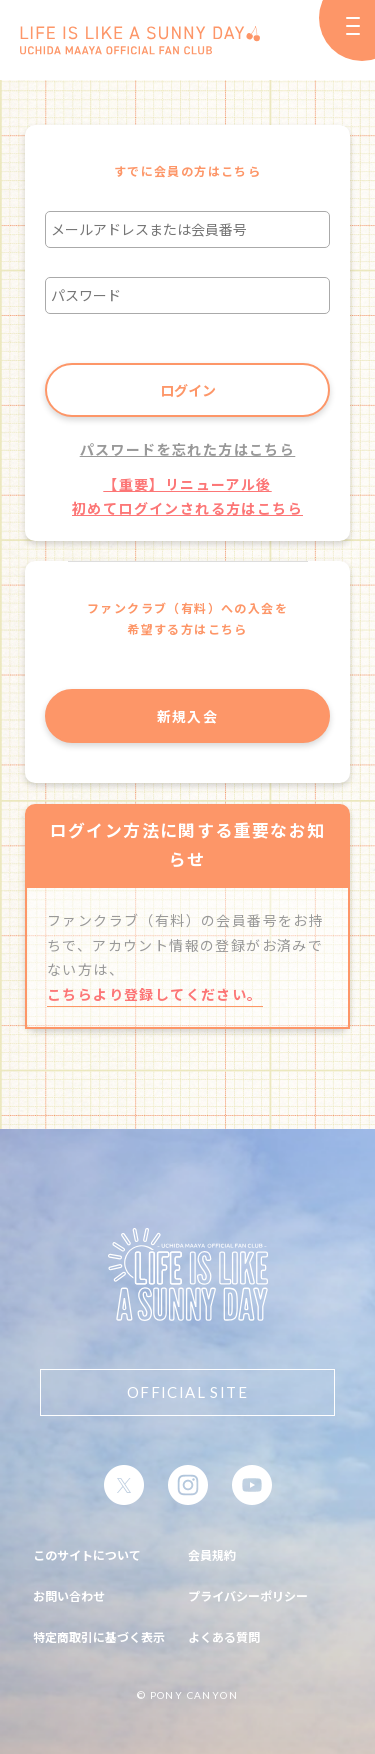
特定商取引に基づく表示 (99, 1636)
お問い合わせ (69, 1595)
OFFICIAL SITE (187, 1392)
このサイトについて (87, 1554)
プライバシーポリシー (248, 1595)
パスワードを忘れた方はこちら (188, 449)
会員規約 (212, 1554)
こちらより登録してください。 (155, 994)
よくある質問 (224, 1636)
